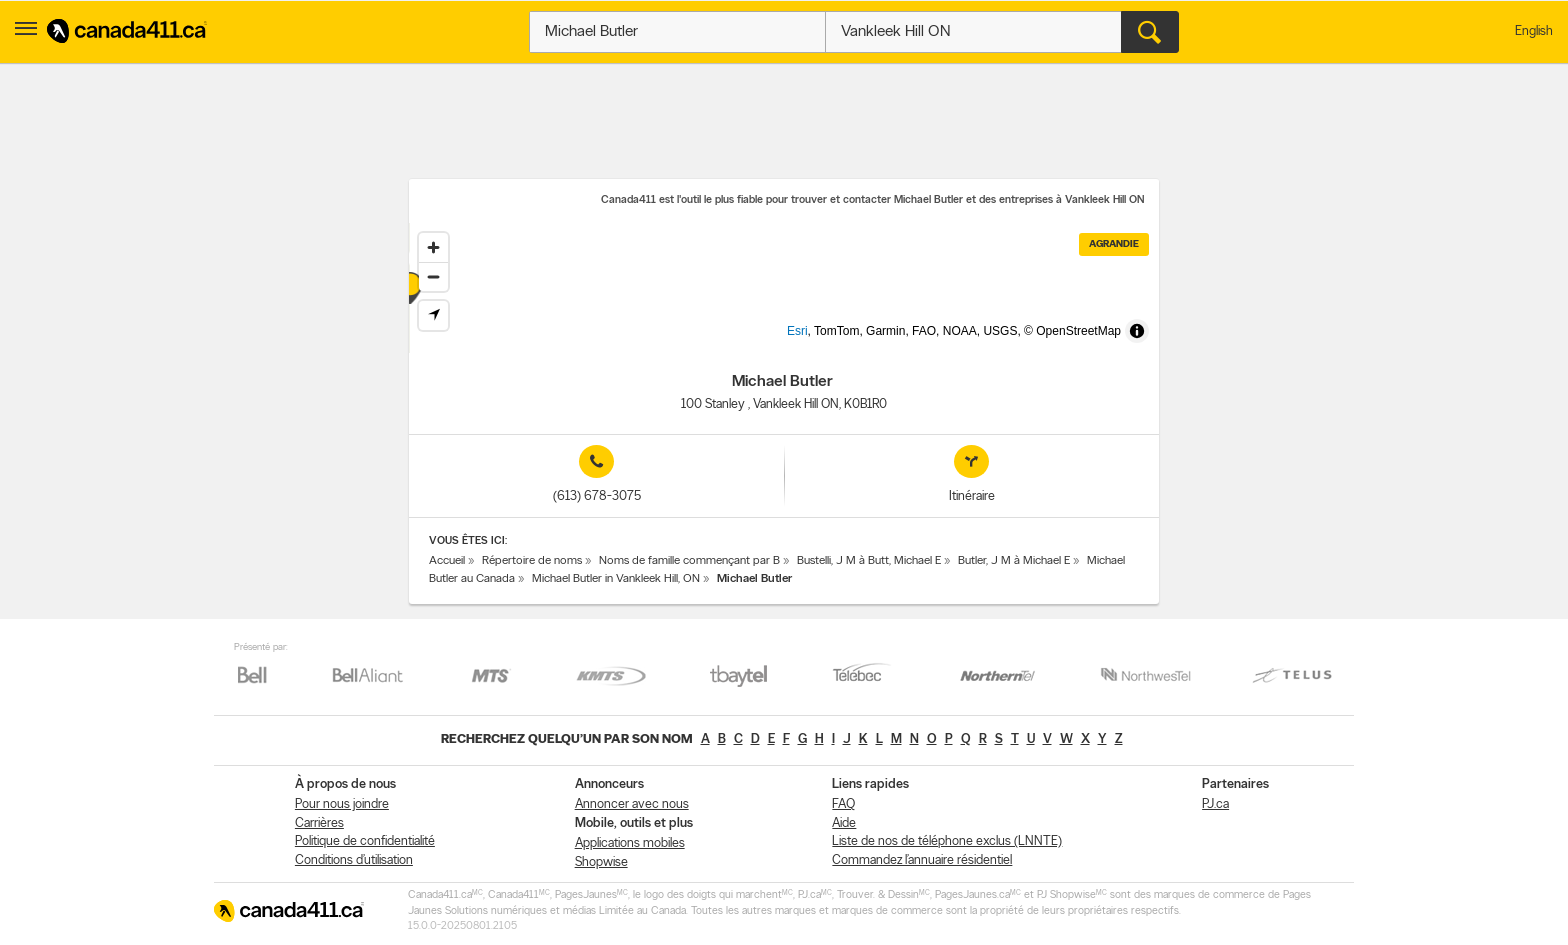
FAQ (843, 804)
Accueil (447, 561)
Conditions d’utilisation (354, 860)
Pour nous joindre (342, 804)
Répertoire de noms (532, 561)
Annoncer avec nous (632, 804)
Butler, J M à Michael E (1014, 561)
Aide (844, 823)
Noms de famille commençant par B (689, 561)
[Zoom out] (433, 276)
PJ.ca (1215, 804)
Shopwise (601, 862)
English (1534, 31)
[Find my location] (433, 315)
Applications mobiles (630, 843)
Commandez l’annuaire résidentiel (922, 860)
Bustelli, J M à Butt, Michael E (869, 561)
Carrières (319, 823)
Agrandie (1114, 244)
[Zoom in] (433, 247)
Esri (830, 343)
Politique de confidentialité (365, 841)
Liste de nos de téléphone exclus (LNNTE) (947, 841)
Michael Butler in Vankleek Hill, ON (616, 579)
